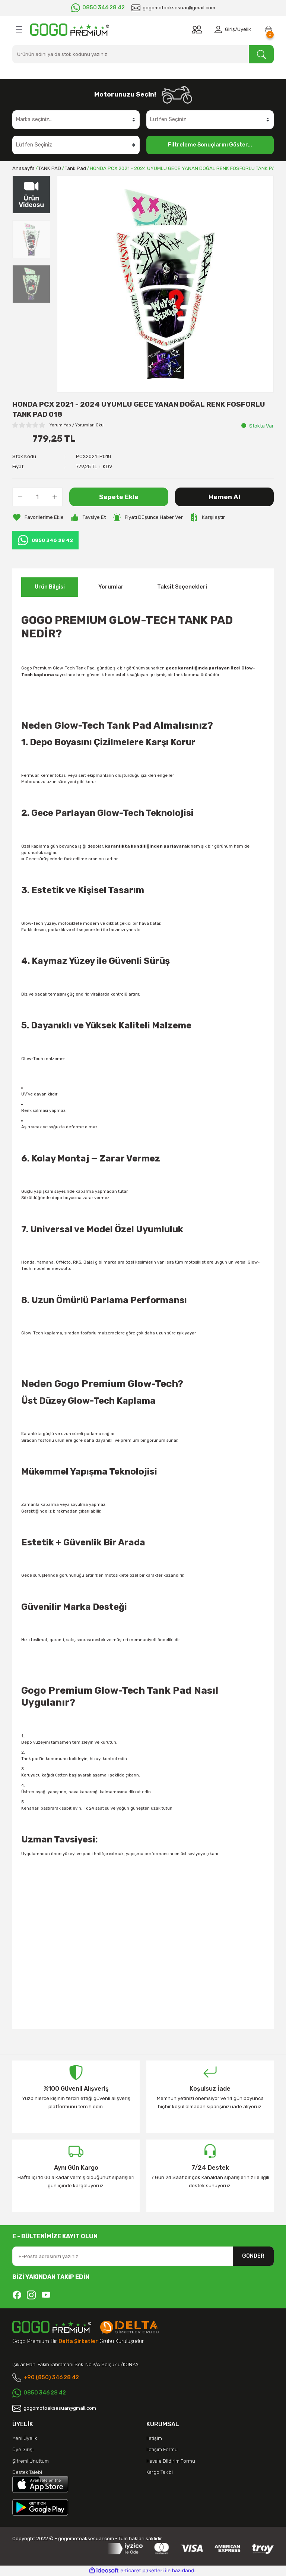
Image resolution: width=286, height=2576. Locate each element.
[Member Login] (219, 29)
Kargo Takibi (159, 2472)
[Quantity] (37, 497)
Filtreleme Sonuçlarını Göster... (210, 145)
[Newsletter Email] (143, 2256)
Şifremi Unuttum (30, 2461)
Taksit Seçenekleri (182, 587)
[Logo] (69, 29)
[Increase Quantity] (54, 497)
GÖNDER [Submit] (253, 2256)
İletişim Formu (162, 2449)
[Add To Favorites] (38, 517)
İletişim (154, 2438)
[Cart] (268, 29)
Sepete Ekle (119, 497)
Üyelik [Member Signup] (244, 29)
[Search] (143, 54)
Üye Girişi (23, 2449)
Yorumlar (111, 587)
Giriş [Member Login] (230, 29)
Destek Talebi (27, 2472)
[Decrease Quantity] (20, 497)
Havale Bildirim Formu (170, 2461)
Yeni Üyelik (24, 2438)
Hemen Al (224, 497)
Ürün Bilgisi (50, 587)
